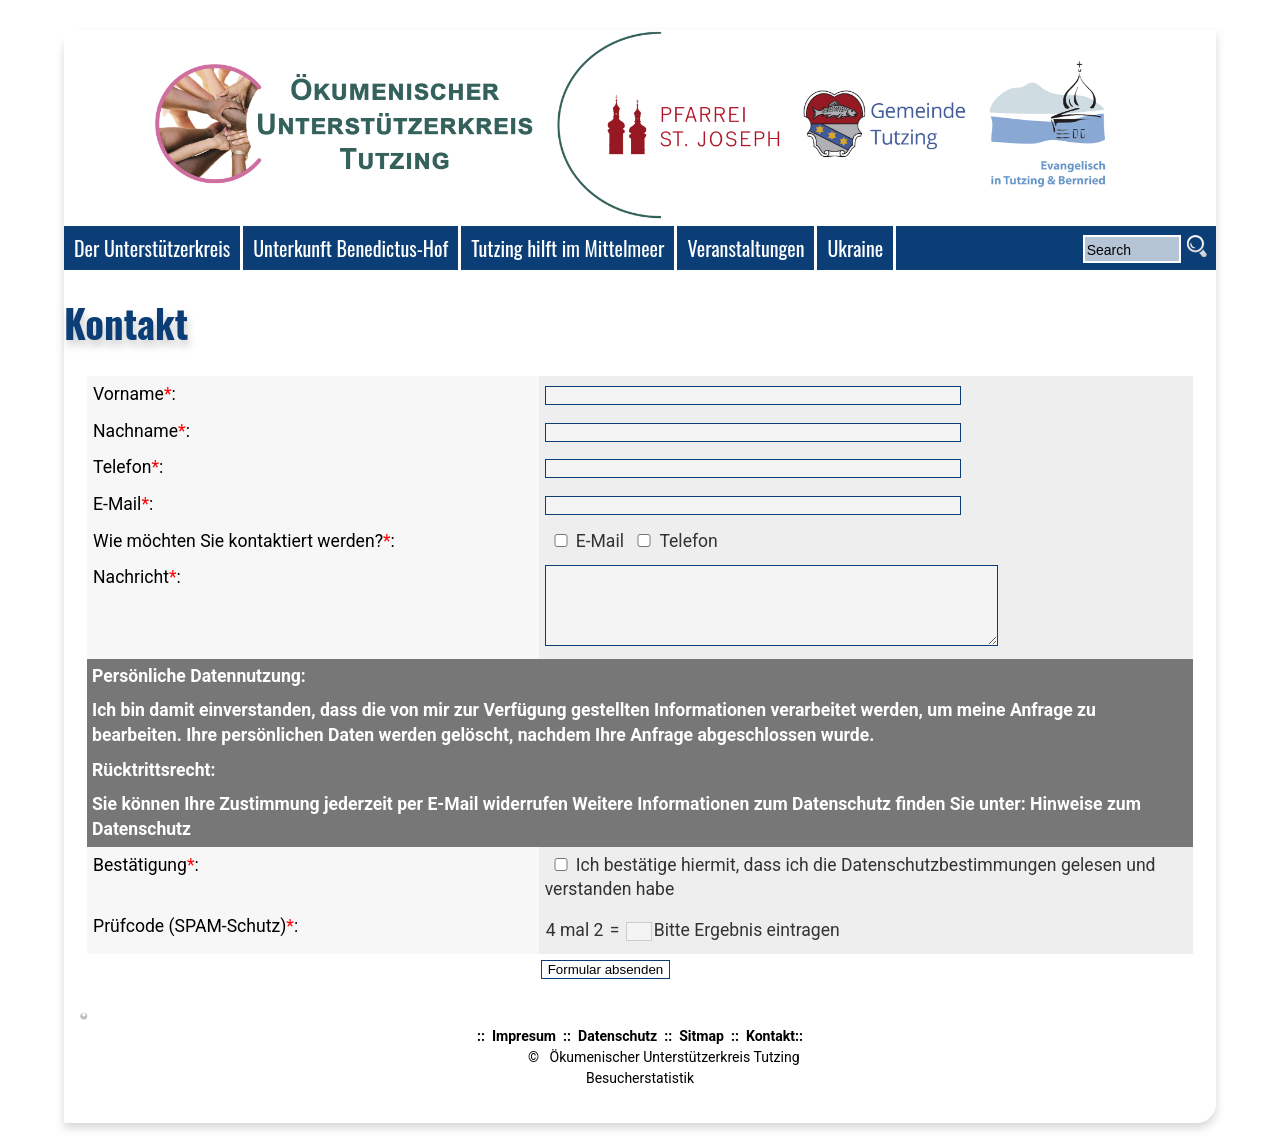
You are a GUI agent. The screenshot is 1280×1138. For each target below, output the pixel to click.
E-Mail (117, 504)
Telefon (122, 467)
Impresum (524, 1051)
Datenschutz (617, 1051)
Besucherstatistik (640, 1093)
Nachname (135, 431)
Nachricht (131, 577)
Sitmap (701, 1051)
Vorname (128, 394)
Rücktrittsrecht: (153, 785)
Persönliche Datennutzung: (199, 691)
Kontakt (770, 1051)
